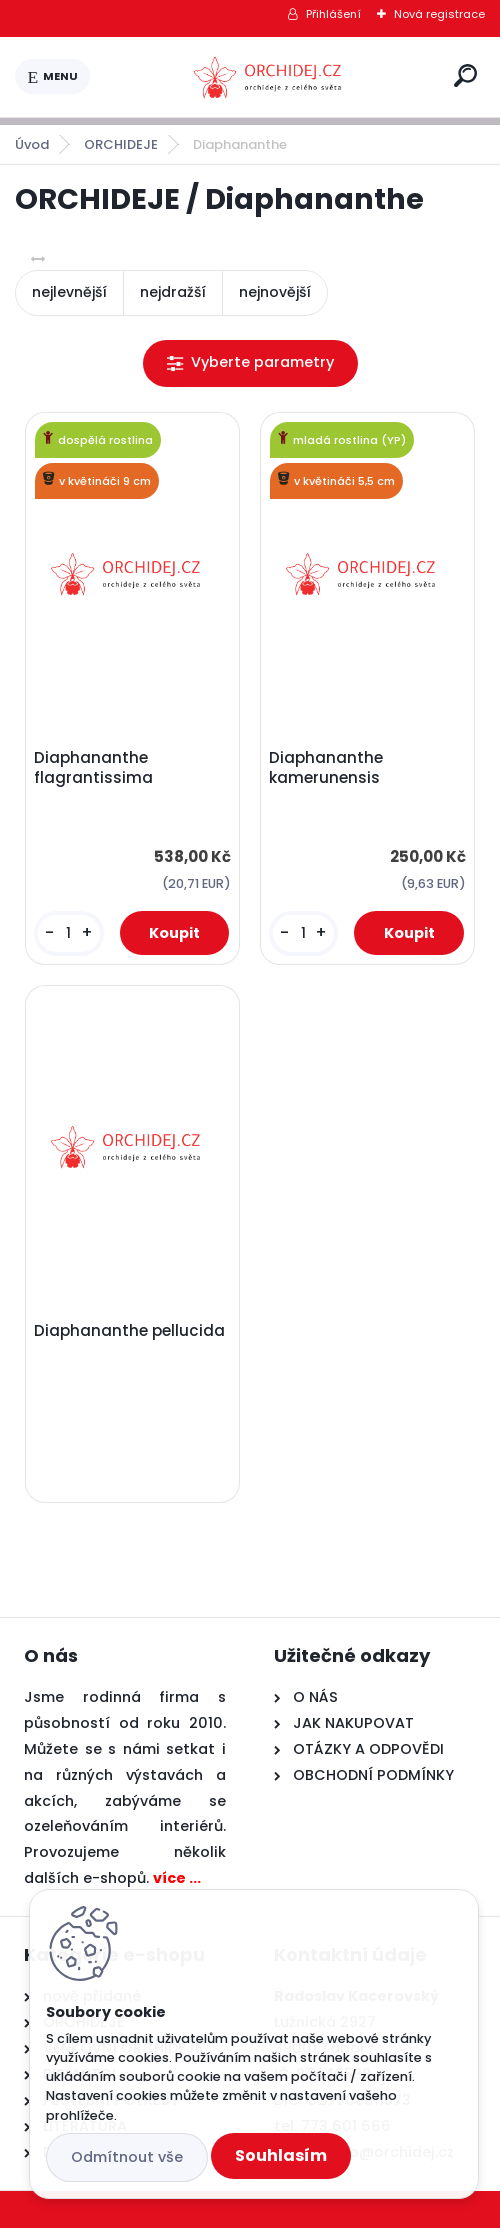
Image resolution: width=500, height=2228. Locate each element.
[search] (465, 75)
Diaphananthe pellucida (129, 1331)
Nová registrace (439, 14)
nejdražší (173, 292)
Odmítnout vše (127, 2157)
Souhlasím (281, 2155)
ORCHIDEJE (121, 144)
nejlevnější (69, 292)
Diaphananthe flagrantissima (93, 768)
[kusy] (68, 933)
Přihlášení (333, 14)
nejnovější (275, 292)
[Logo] (268, 77)
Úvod (32, 144)
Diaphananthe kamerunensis (326, 768)
